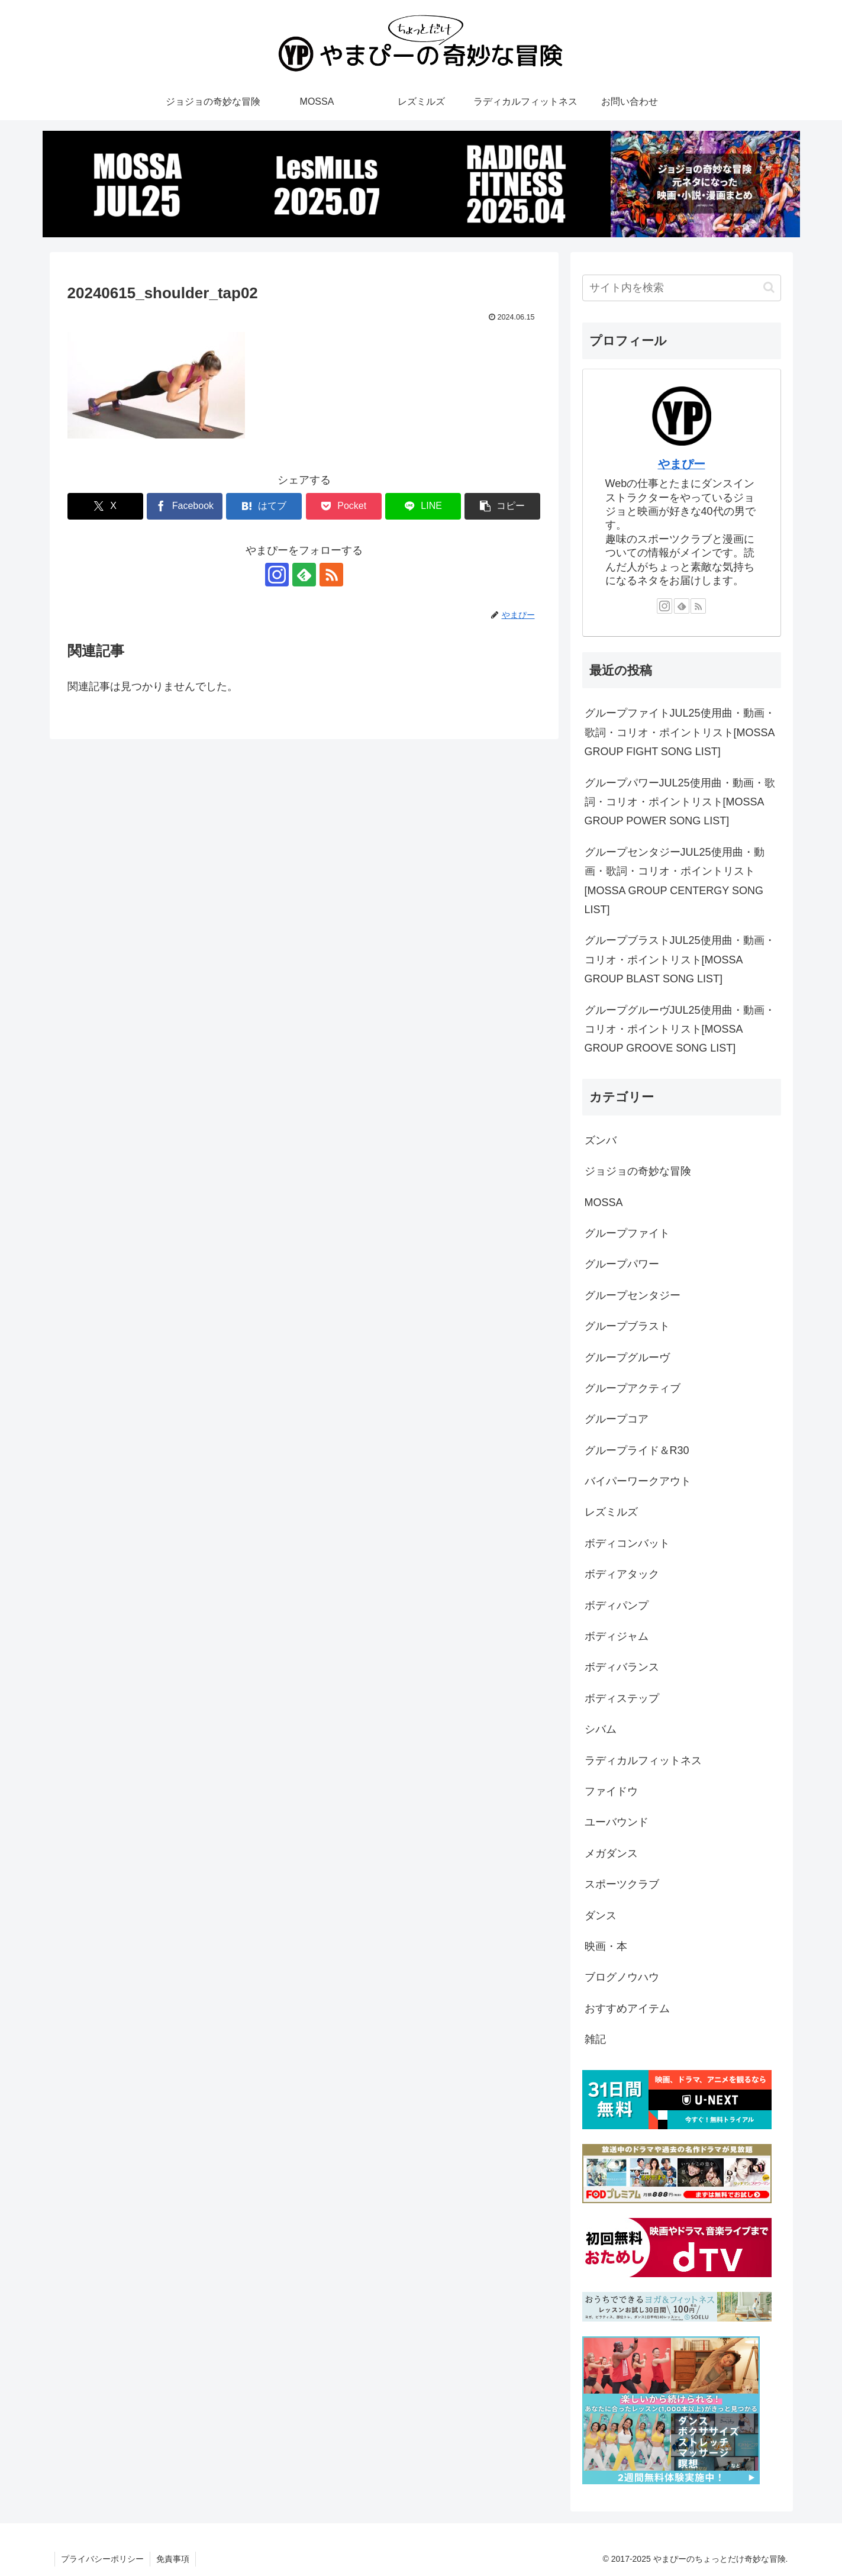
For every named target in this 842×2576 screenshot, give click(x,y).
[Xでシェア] (105, 506)
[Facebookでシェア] (184, 506)
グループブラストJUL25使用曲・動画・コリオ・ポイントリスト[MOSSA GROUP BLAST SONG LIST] (680, 959)
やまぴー (681, 463)
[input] (681, 288)
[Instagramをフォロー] (277, 574)
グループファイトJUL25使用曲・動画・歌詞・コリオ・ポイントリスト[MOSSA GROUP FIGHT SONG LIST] (680, 732)
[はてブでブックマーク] (264, 506)
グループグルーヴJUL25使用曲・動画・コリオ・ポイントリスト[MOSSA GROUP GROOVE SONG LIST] (680, 1029)
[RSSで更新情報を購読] (331, 574)
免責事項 (172, 2559)
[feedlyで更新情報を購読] (304, 574)
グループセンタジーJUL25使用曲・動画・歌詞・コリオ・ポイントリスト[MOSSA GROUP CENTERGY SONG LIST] (674, 880)
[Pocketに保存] (344, 506)
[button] (502, 506)
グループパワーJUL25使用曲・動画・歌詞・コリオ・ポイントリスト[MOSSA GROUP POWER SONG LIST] (680, 802)
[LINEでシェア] (423, 506)
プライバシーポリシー (102, 2559)
